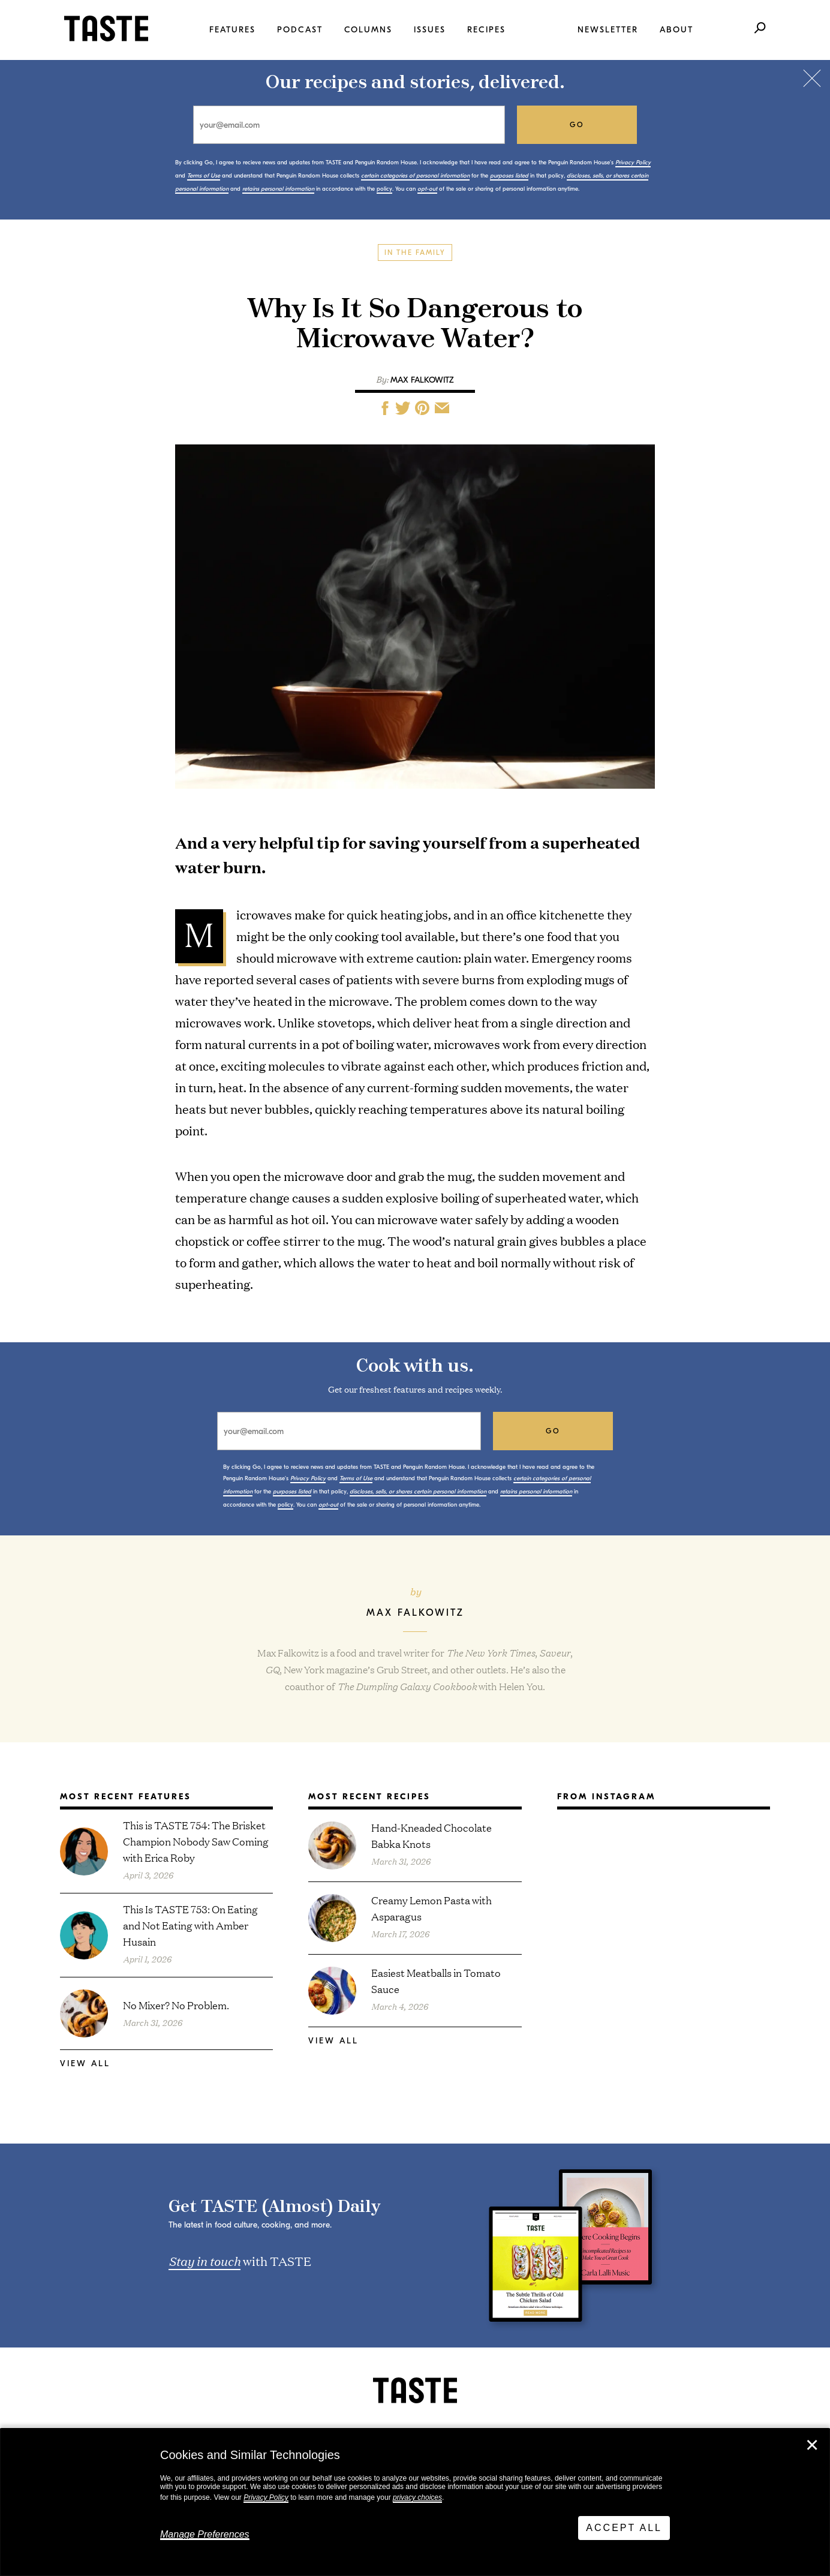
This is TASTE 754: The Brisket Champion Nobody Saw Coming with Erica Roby (196, 1841)
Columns (368, 30)
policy (384, 189)
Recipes (486, 30)
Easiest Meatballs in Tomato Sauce (436, 1980)
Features (232, 30)
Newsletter (608, 30)
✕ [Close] (812, 2445)
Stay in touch (204, 2260)
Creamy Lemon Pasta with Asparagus (431, 1907)
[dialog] (415, 2502)
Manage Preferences (204, 2534)
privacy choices (417, 2497)
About (676, 30)
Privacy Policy (265, 2497)
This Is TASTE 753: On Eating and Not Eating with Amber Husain (190, 1925)
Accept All (624, 2528)
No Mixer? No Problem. (176, 2004)
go (577, 125)
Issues (430, 30)
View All (85, 2063)
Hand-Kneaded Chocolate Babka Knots (431, 1835)
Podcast (300, 30)
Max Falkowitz (422, 380)
